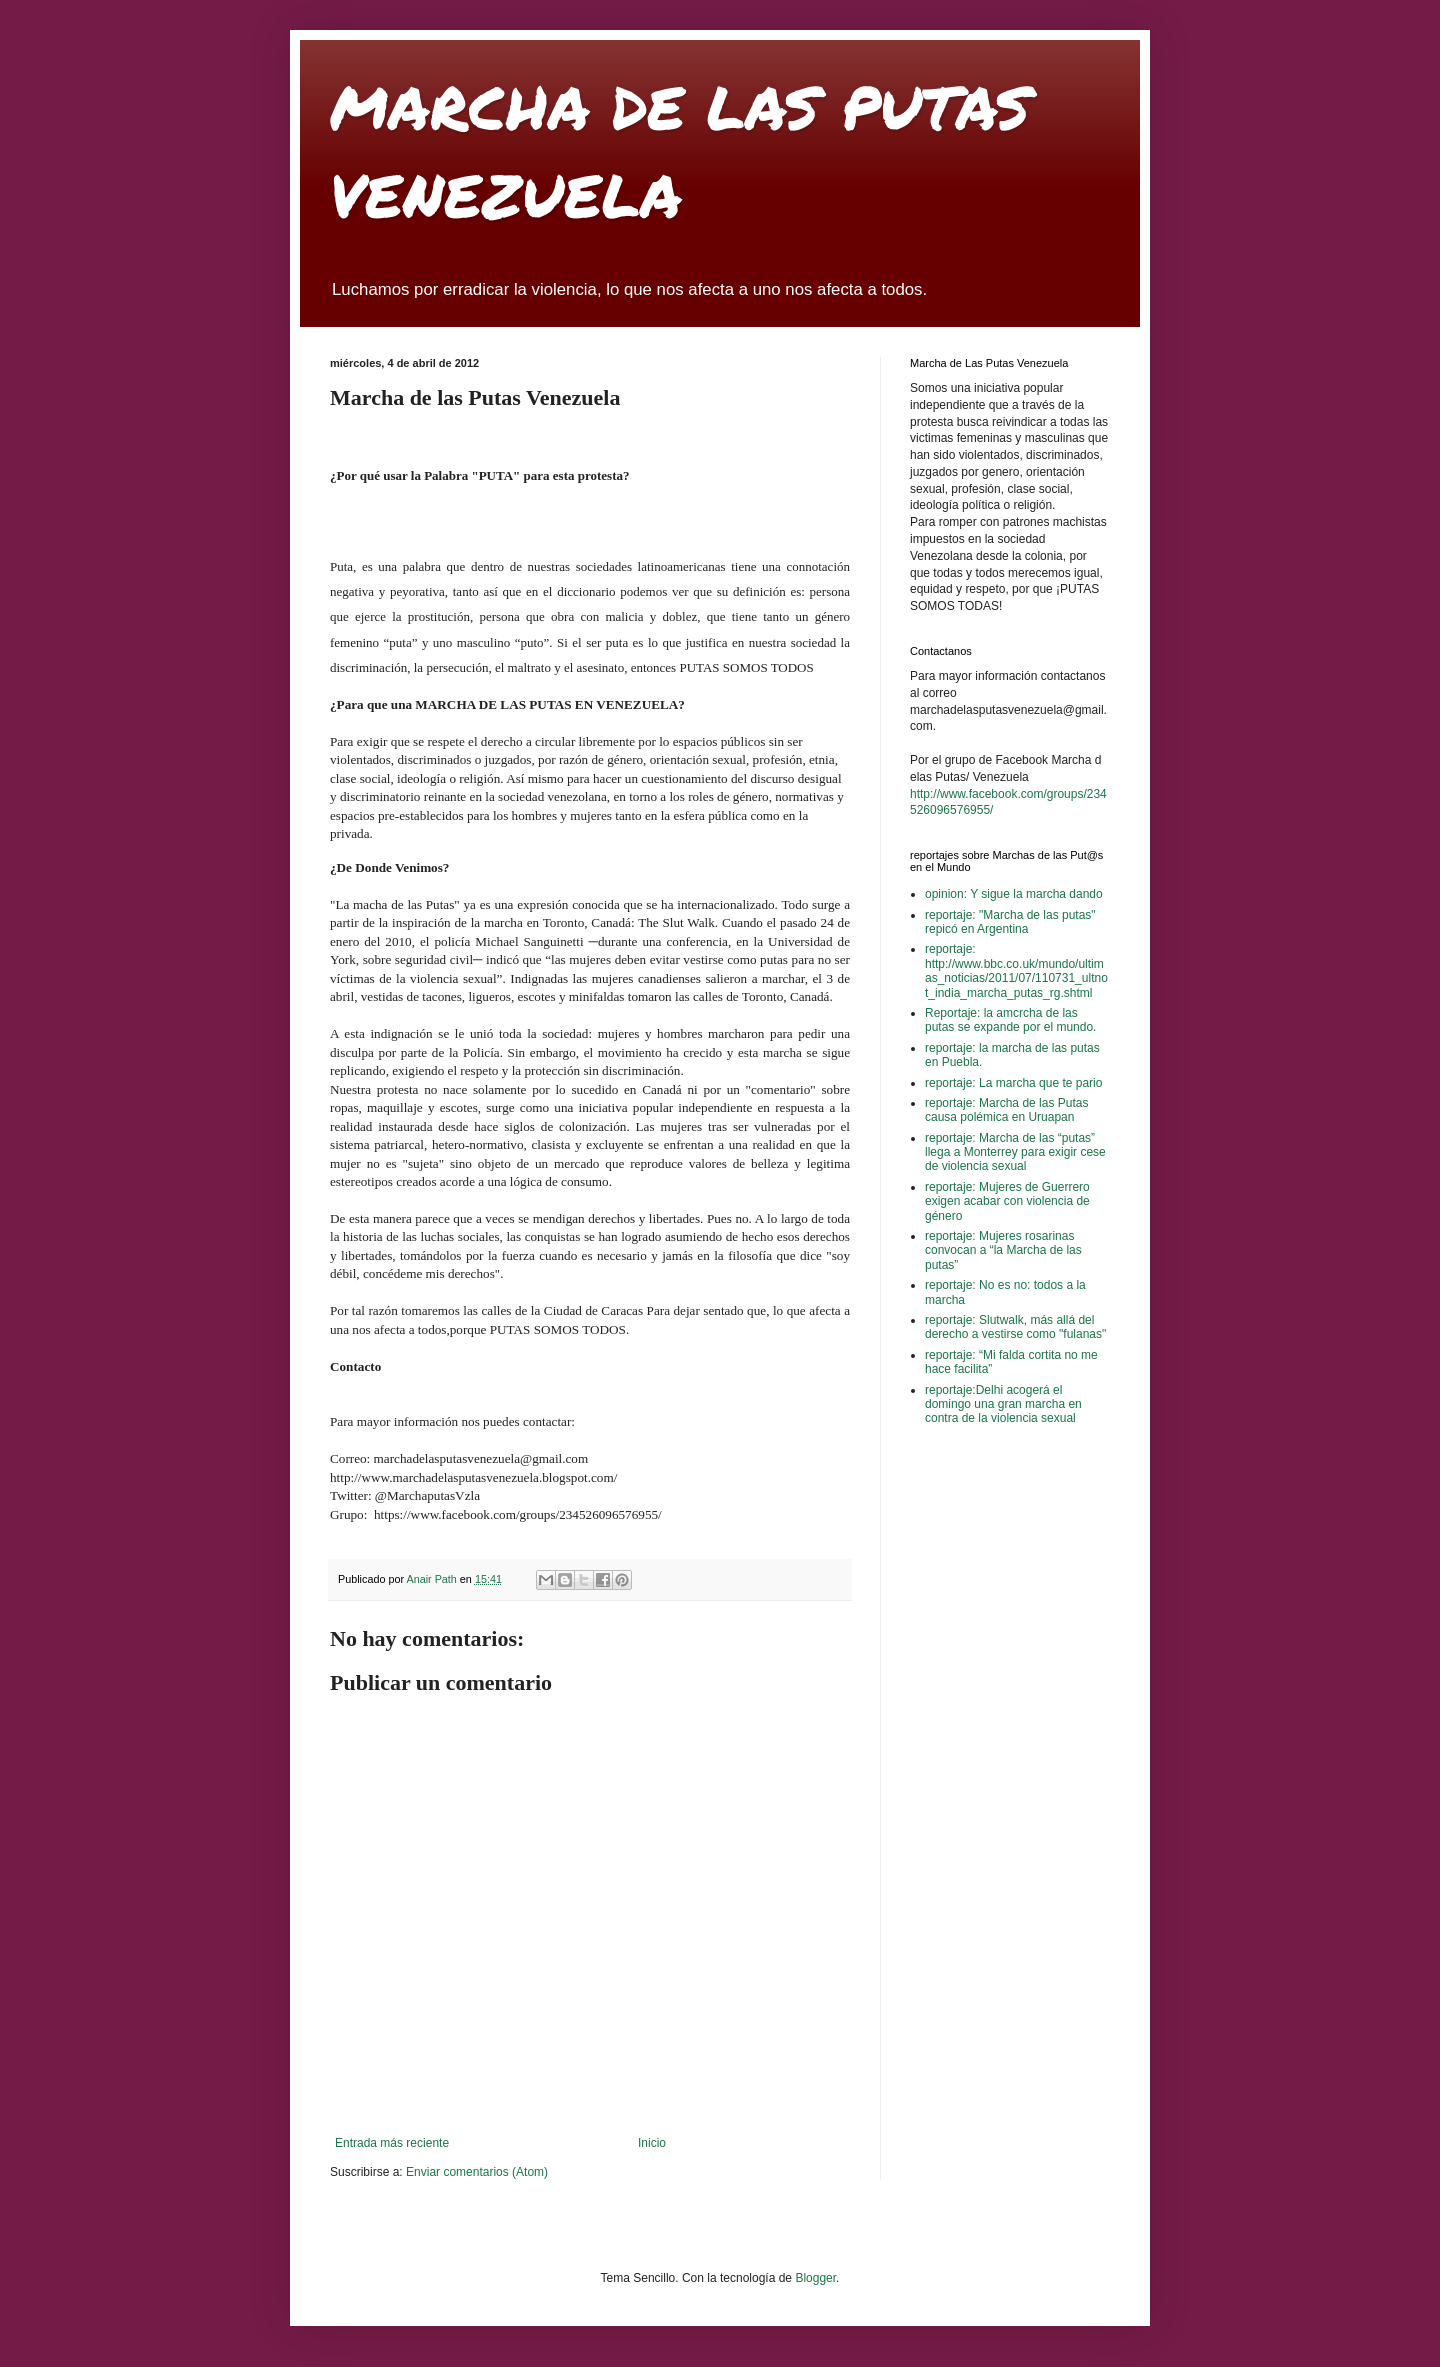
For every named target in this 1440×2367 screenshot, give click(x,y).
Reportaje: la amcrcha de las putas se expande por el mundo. (1010, 1020)
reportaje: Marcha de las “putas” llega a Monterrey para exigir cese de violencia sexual (1015, 1152)
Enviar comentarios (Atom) (477, 2172)
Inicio (652, 2143)
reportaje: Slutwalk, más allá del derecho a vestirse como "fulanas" (1015, 1327)
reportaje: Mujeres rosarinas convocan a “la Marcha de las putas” (1003, 1250)
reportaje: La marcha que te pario (1013, 1083)
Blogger (815, 2278)
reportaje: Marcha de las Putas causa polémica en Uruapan (1006, 1110)
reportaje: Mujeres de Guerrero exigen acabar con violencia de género (1007, 1201)
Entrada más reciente (392, 2143)
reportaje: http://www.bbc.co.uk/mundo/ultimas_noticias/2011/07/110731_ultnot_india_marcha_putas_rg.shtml (1016, 970)
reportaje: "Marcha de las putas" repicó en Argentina (1010, 922)
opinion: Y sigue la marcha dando (1014, 894)
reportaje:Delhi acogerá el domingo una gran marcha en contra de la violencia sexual (1003, 1404)
